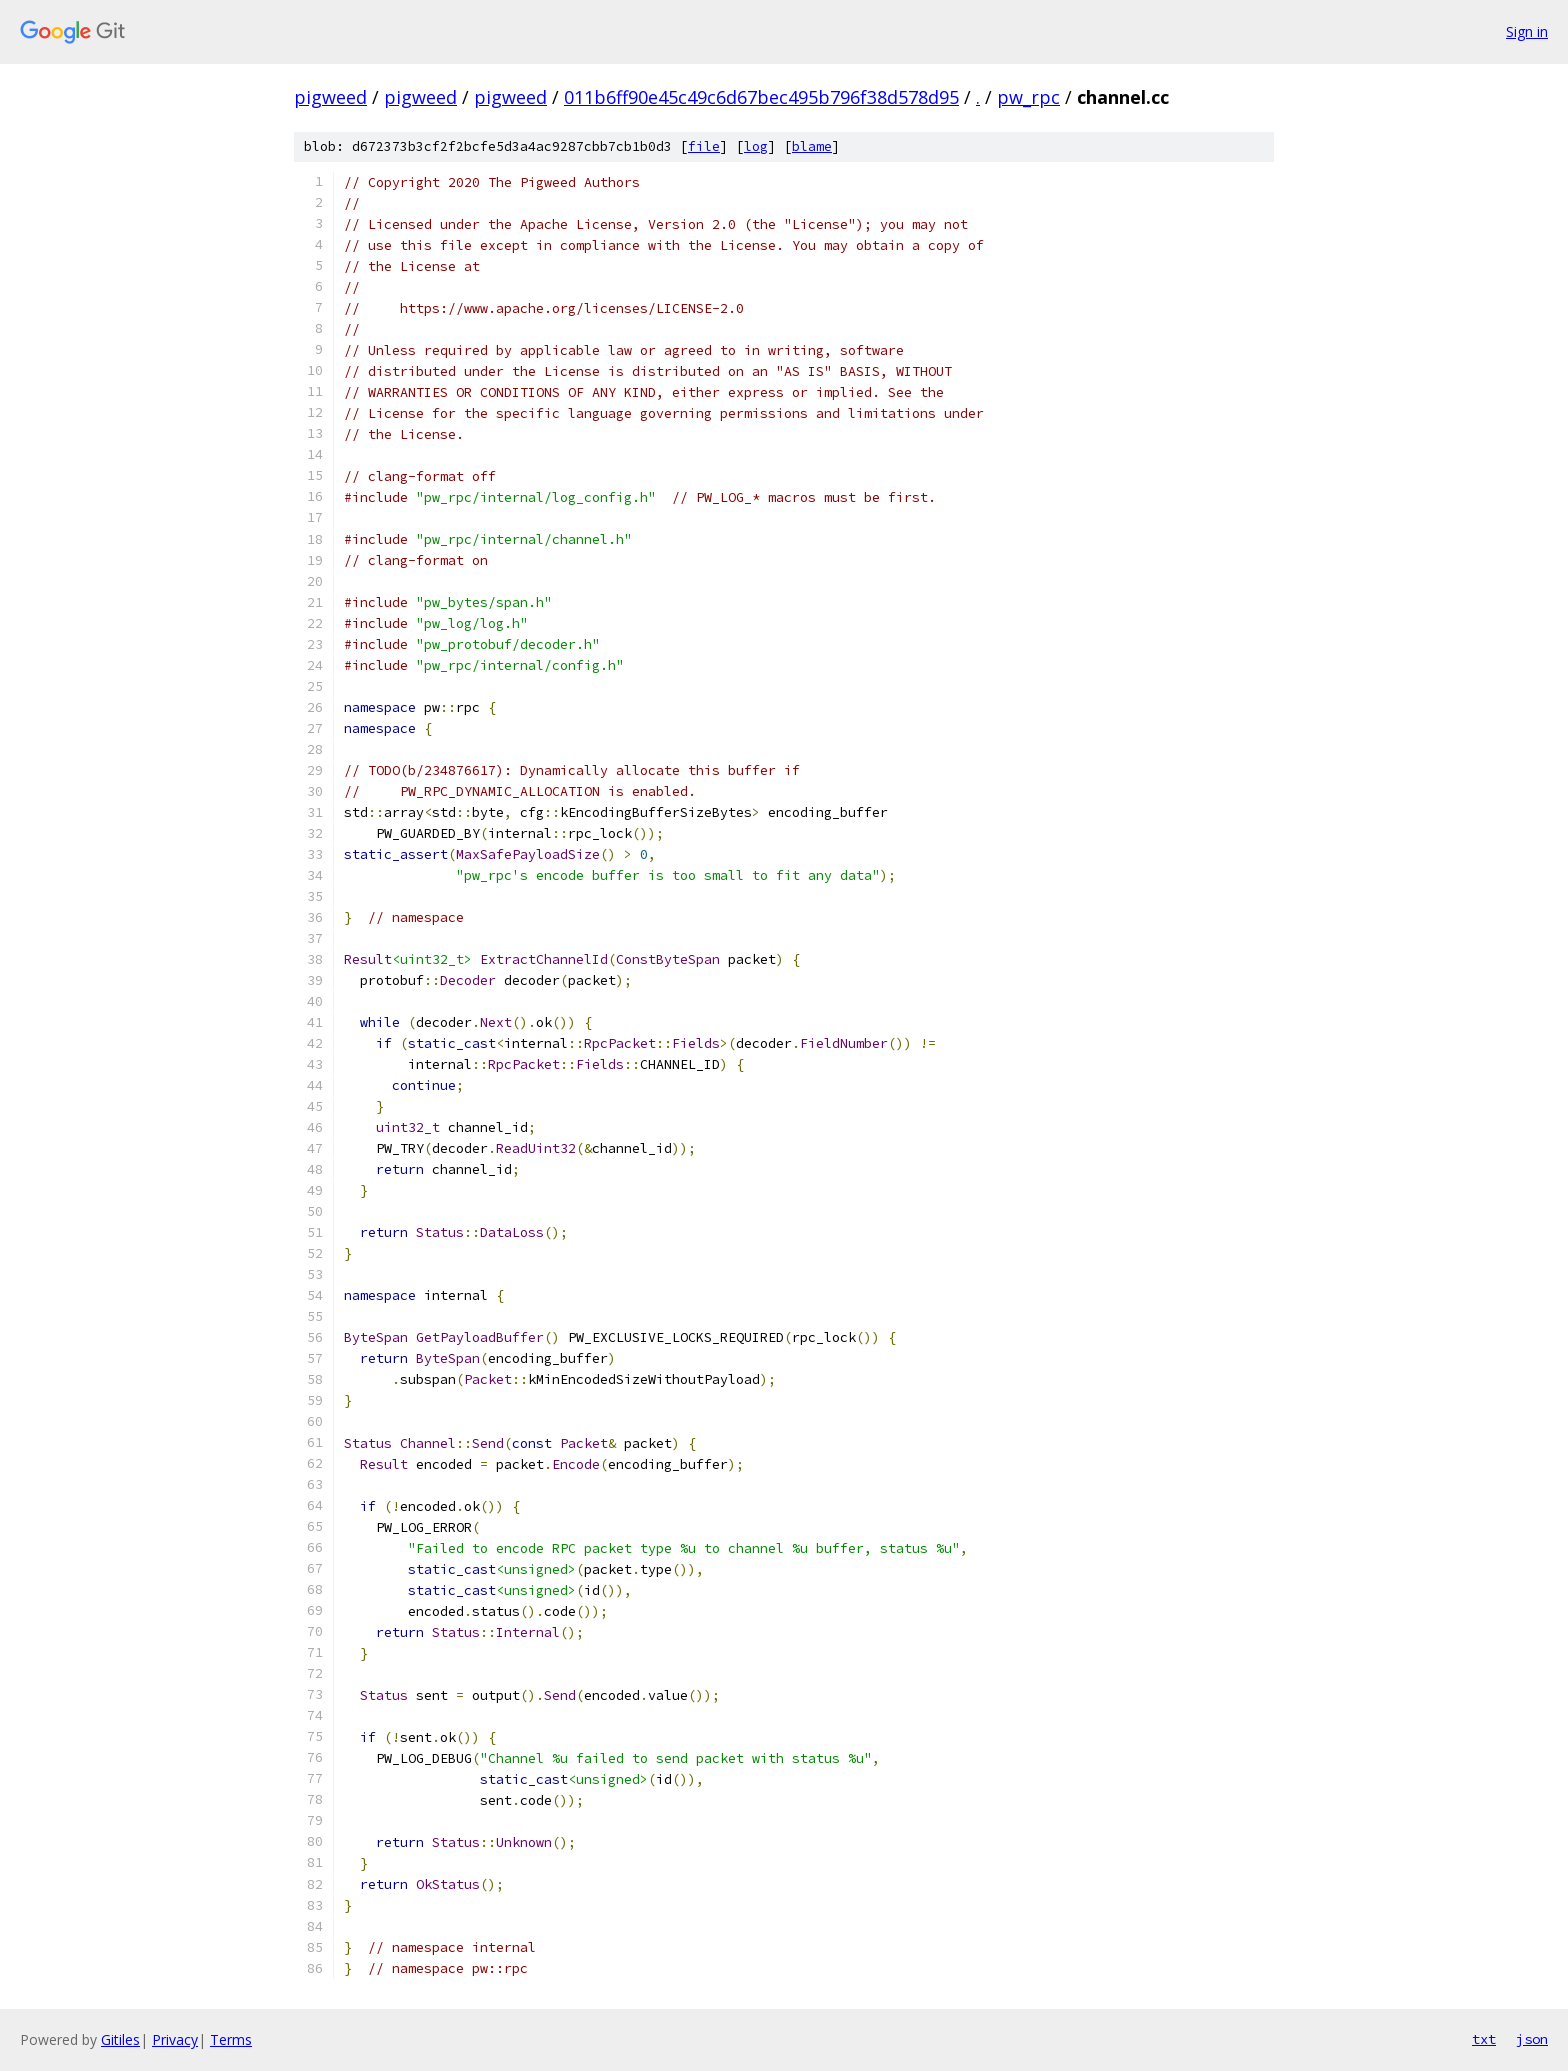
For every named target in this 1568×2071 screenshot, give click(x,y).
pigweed (330, 97)
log (756, 146)
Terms (231, 2039)
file (704, 146)
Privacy (175, 2039)
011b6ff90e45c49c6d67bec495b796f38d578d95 (761, 97)
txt (1484, 2039)
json (1532, 2039)
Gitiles (120, 2039)
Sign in (1527, 31)
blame (812, 146)
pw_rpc (1028, 97)
